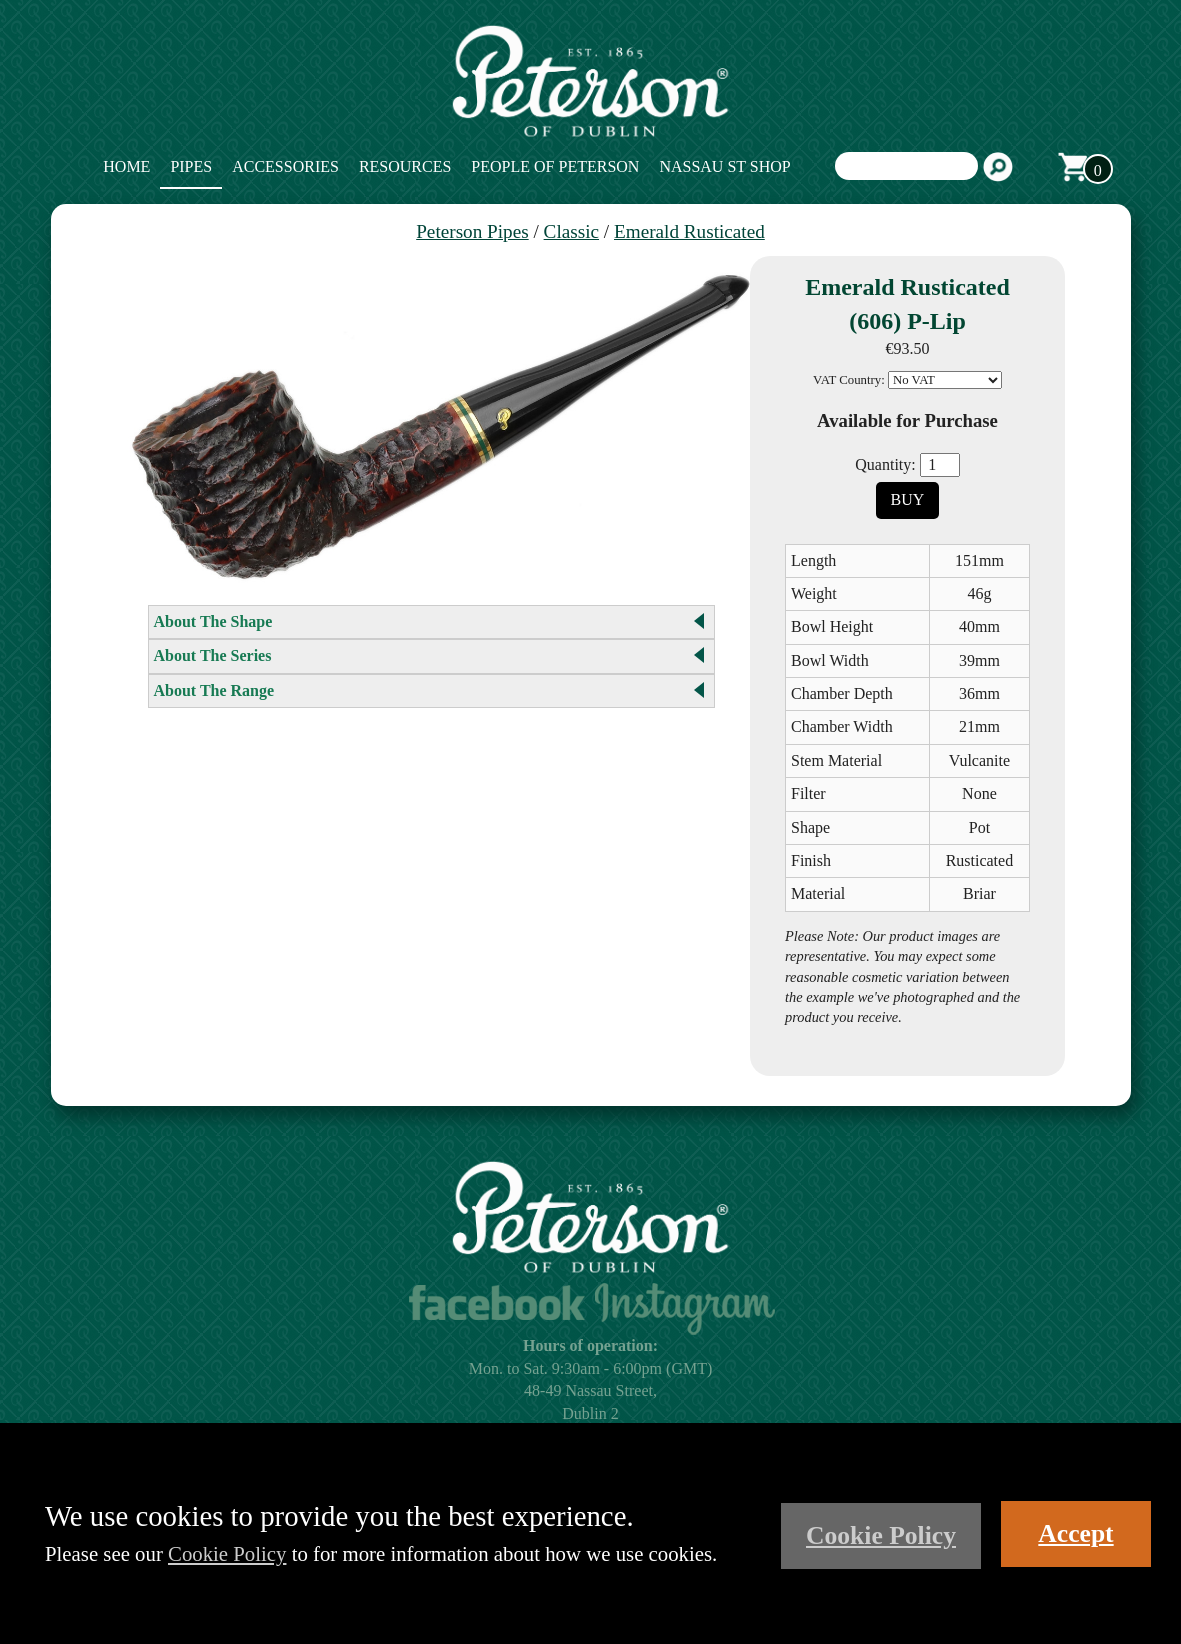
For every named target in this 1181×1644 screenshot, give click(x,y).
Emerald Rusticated (689, 231)
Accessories (285, 166)
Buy (908, 499)
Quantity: (885, 464)
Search (998, 167)
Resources (405, 166)
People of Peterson (555, 166)
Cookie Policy (227, 1553)
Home (126, 166)
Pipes (191, 166)
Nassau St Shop (724, 166)
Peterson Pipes (472, 231)
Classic (571, 231)
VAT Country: (849, 380)
